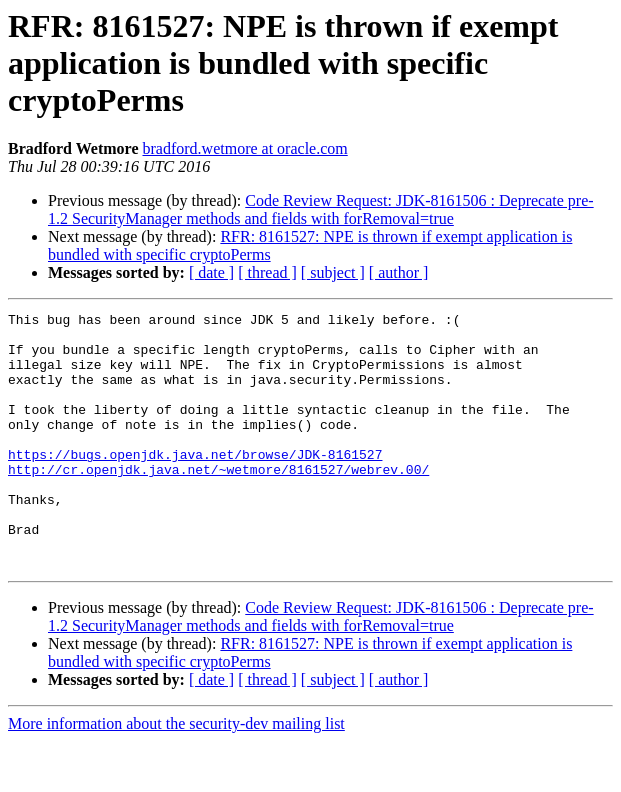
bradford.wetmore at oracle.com (245, 148)
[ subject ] (333, 272)
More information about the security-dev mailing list (176, 774)
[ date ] (211, 272)
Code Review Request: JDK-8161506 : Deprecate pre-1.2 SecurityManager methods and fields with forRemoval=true (321, 209)
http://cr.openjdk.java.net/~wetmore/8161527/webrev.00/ (218, 502)
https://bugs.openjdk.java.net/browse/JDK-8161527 (195, 484)
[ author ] (399, 272)
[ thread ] (267, 272)
